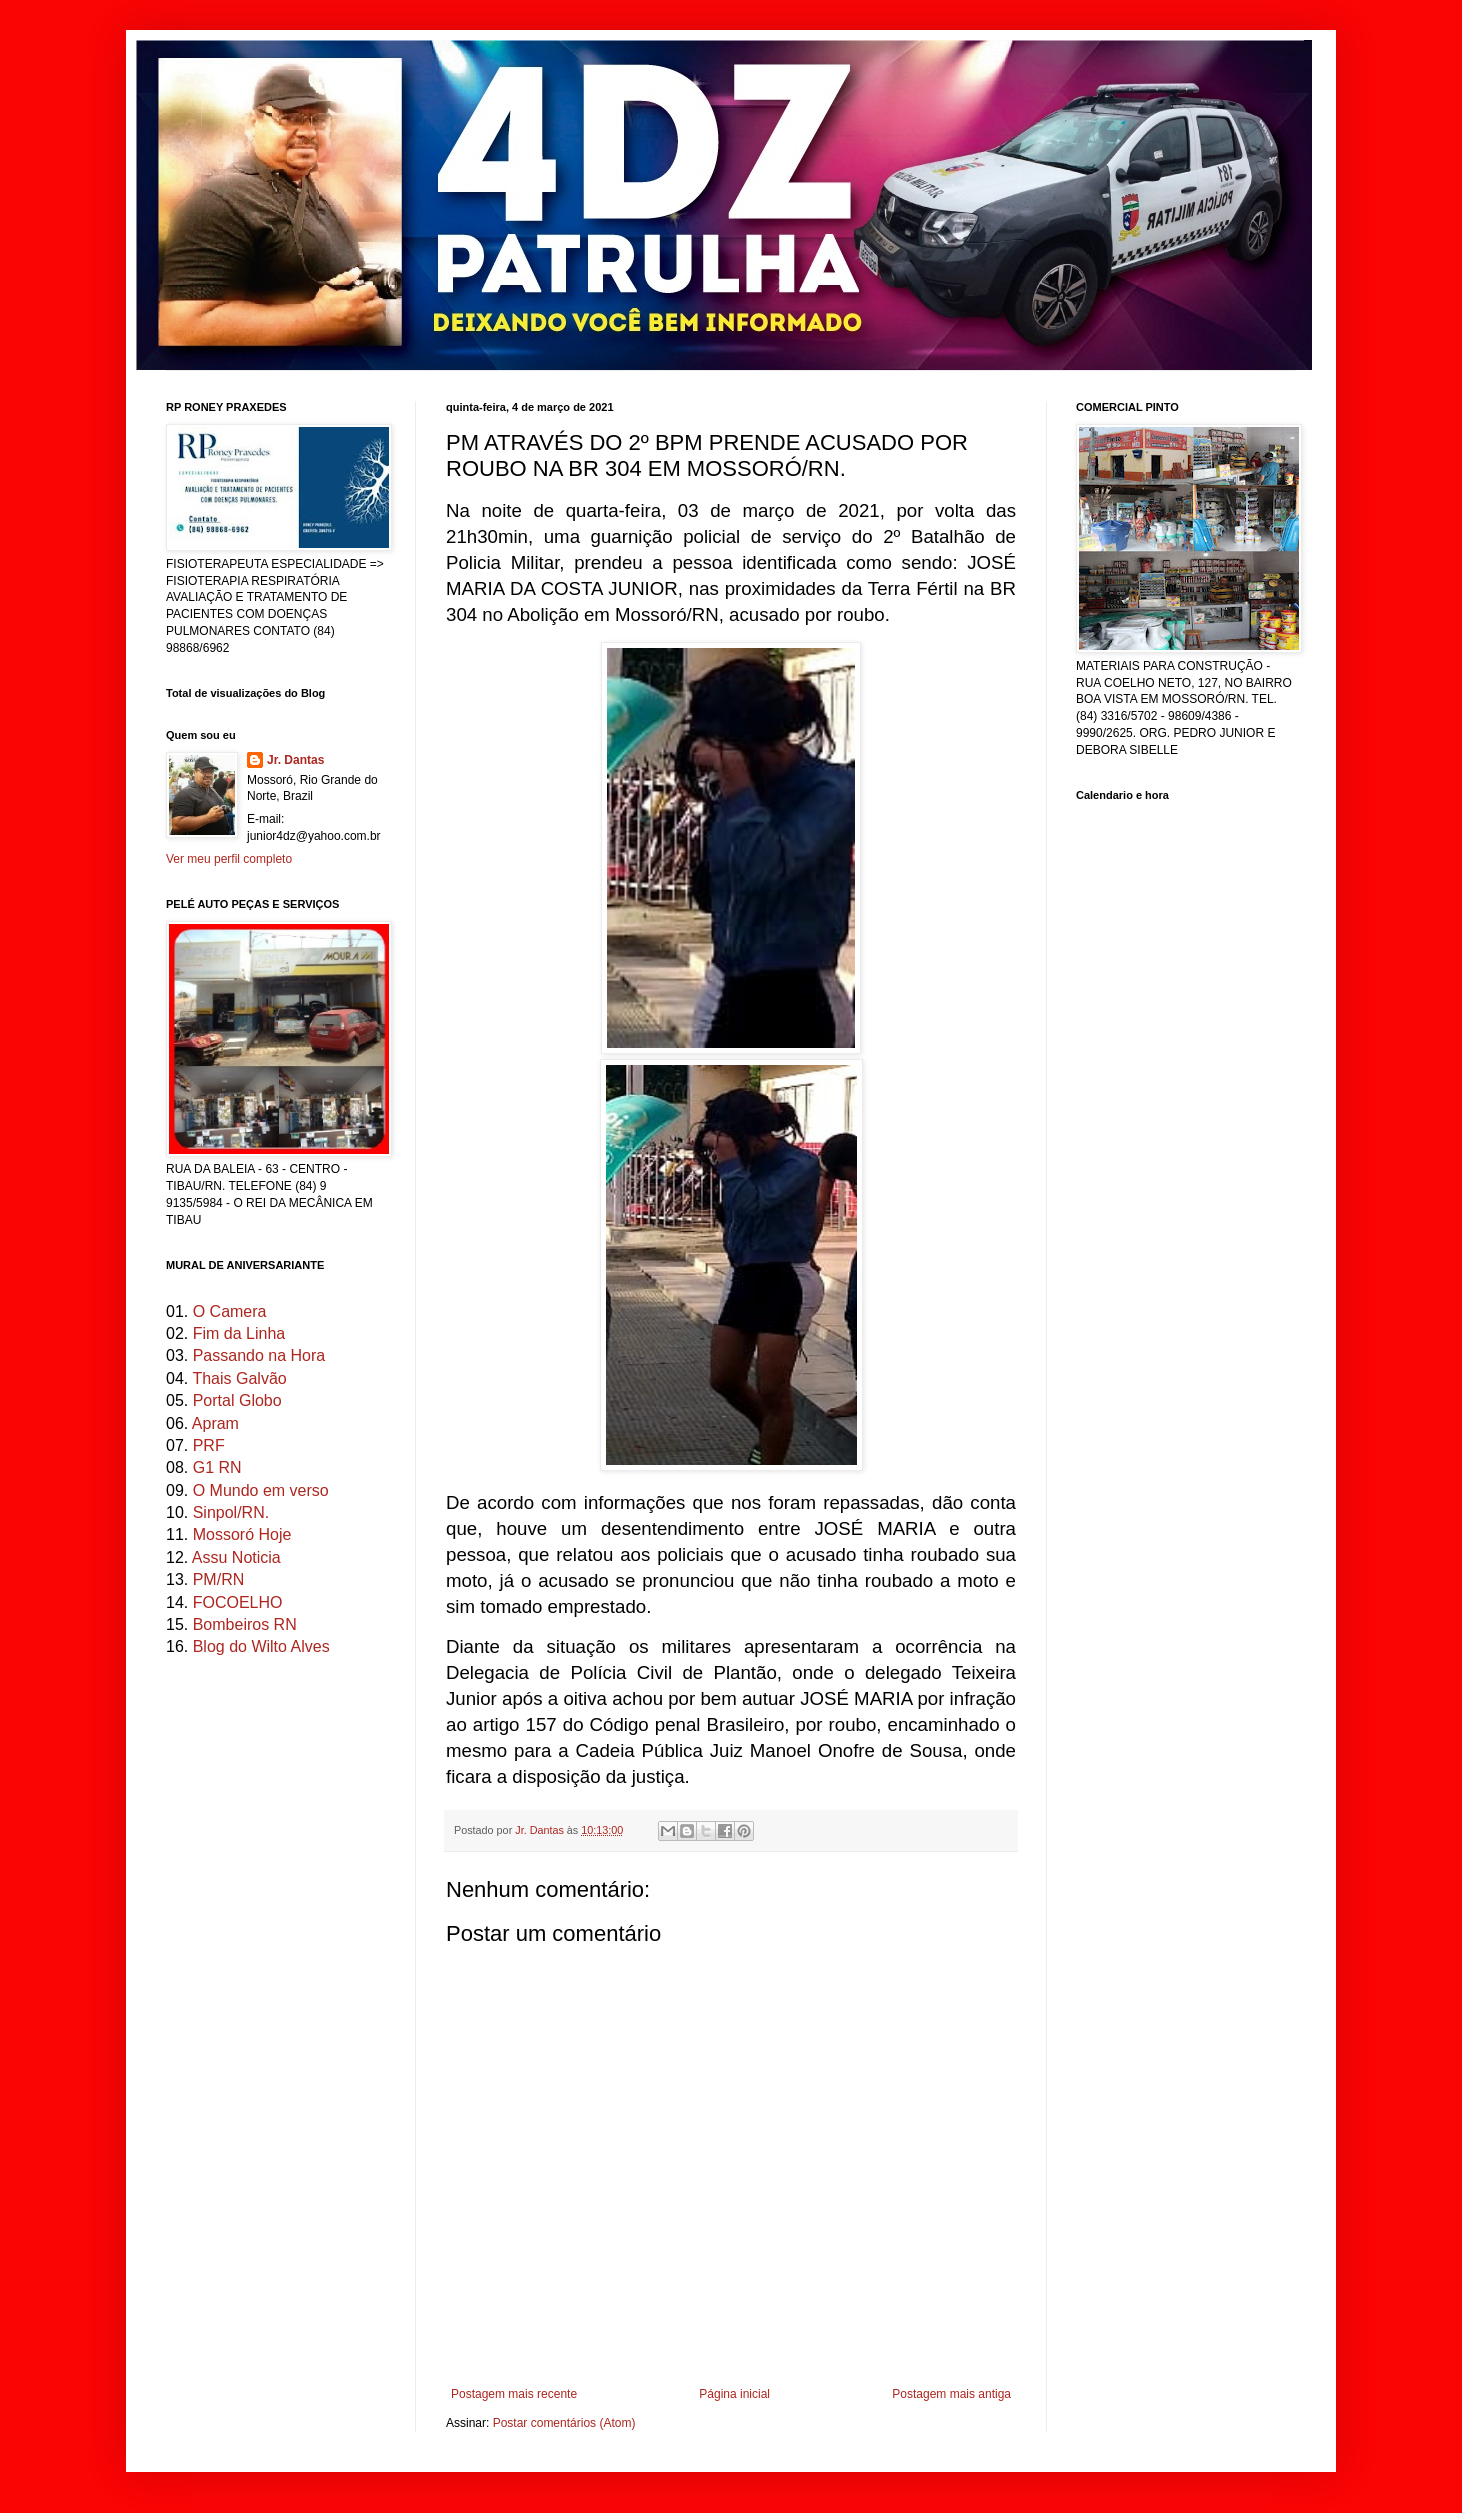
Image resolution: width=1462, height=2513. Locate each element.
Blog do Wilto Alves (261, 1646)
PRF (209, 1445)
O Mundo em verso (261, 1490)
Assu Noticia (236, 1557)
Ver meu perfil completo (229, 859)
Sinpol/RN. (231, 1512)
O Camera (230, 1311)
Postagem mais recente (514, 2394)
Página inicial (734, 2394)
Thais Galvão (239, 1378)
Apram (215, 1423)
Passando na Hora (259, 1355)
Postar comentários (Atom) (564, 2423)
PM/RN (219, 1579)
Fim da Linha (239, 1333)
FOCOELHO (238, 1602)
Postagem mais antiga (951, 2394)
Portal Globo (237, 1400)
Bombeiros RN (245, 1624)
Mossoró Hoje (242, 1534)
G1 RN (217, 1467)
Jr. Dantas (541, 1830)
